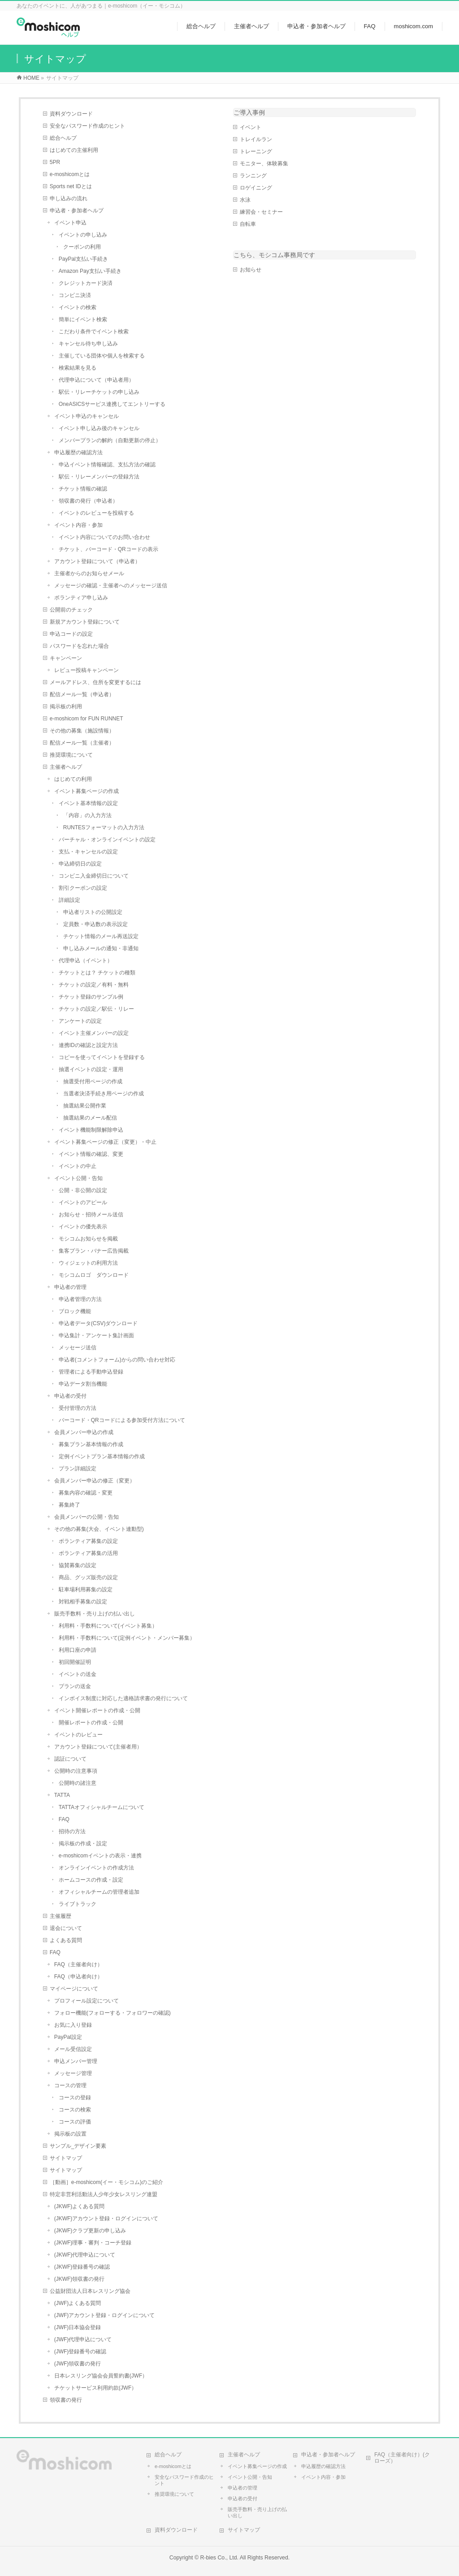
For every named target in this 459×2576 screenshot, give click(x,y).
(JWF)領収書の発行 (77, 2364)
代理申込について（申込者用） (96, 380)
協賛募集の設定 (77, 1565)
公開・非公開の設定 (83, 1190)
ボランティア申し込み (81, 597)
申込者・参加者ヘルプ (77, 210)
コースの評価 (75, 2122)
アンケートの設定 (80, 1021)
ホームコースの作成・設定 (91, 1880)
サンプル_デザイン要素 (78, 2146)
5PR (55, 162)
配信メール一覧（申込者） (82, 694)
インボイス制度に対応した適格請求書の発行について (123, 1698)
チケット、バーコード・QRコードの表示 (108, 549)
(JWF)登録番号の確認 (80, 2351)
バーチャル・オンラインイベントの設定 (107, 839)
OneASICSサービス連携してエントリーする (112, 404)
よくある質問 (66, 1940)
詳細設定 (69, 900)
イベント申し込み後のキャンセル (99, 428)
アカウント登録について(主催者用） (98, 1747)
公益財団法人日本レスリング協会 (90, 2291)
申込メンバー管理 (75, 2061)
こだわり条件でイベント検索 (94, 331)
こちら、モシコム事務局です (274, 254)
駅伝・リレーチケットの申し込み (99, 392)
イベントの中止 (77, 1166)
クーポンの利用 (82, 247)
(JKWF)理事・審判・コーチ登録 (93, 2243)
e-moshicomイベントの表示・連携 (100, 1855)
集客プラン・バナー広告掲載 (94, 1251)
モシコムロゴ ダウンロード (94, 1275)
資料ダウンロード (71, 114)
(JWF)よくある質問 (77, 2303)
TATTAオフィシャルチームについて (101, 1807)
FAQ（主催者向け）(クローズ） (402, 2457)
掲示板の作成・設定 (83, 1843)
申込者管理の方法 (80, 1299)
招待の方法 (72, 1831)
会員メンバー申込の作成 (83, 1432)
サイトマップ (66, 2158)
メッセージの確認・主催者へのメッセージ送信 (110, 585)
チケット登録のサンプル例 (91, 997)
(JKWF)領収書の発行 (79, 2279)
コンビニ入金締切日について (94, 876)
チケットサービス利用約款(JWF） (95, 2388)
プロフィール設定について (86, 2001)
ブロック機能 (75, 1311)
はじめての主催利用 (74, 150)
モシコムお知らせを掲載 (88, 1239)
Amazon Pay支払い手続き (90, 271)
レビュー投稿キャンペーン (86, 670)
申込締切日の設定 (80, 864)
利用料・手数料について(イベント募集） (108, 1626)
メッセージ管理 (73, 2073)
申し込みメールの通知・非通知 (101, 948)
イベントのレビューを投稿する (96, 513)
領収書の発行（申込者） (88, 501)
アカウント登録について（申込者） (97, 561)
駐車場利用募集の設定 (86, 1589)
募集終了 (69, 1505)
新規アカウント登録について (85, 622)
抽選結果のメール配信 (90, 1118)
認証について (70, 1759)
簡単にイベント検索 (83, 319)
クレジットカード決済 (86, 283)
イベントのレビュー (78, 1735)
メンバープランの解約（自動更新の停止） (110, 440)
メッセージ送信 (77, 1347)
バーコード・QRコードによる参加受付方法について (122, 1420)
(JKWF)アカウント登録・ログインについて (106, 2218)
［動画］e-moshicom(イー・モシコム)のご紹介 (106, 2182)
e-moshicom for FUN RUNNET (86, 718)
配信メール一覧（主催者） (82, 743)
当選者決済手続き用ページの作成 (103, 1093)
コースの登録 (75, 2097)
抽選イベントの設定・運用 (91, 1069)
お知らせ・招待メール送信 (91, 1214)
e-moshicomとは (70, 174)
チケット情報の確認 (83, 489)
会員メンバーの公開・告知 (86, 1517)
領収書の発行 (66, 2400)
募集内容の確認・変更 (86, 1493)
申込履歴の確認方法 (78, 452)
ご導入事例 (249, 112)
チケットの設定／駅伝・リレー (96, 1009)
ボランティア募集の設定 (88, 1541)
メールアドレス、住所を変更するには (95, 682)
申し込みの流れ (68, 198)
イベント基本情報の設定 (88, 803)
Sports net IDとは (71, 186)
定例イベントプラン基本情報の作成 (102, 1456)
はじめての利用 (73, 779)
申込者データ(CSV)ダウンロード (98, 1323)
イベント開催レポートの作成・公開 (97, 1710)
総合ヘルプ (63, 138)
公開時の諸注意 (77, 1783)
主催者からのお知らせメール (89, 573)
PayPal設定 (68, 2037)
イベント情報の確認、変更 (91, 1154)
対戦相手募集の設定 (83, 1601)
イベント (250, 127)
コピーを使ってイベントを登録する (102, 1057)
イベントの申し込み (83, 235)
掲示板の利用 (66, 706)
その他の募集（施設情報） (82, 731)
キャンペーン (66, 658)
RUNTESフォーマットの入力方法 (103, 827)
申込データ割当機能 (83, 1384)
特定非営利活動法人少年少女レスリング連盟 (103, 2194)
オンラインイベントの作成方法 (96, 1868)
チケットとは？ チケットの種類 (97, 972)
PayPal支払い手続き (83, 259)
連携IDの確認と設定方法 (88, 1045)
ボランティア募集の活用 (88, 1553)
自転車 (248, 224)
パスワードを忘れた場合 (79, 646)
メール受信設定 (73, 2049)
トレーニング (256, 151)
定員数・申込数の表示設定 (95, 924)
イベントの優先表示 (83, 1226)
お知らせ (250, 270)
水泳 (245, 200)
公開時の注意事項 (75, 1771)
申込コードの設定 (71, 634)
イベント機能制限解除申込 (91, 1130)
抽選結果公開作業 (84, 1106)
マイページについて (74, 1989)
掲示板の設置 (70, 2134)
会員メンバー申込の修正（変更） (94, 1481)
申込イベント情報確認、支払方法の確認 (107, 464)
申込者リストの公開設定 (92, 912)
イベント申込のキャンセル (86, 416)
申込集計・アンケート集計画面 (96, 1335)
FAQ (64, 1819)
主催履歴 (60, 1916)
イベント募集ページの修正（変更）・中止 (105, 1142)
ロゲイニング (256, 188)
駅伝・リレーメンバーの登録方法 (99, 477)
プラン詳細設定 (77, 1468)
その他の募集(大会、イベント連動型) (99, 1529)
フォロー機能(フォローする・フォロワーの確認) (112, 2013)
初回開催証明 (75, 1662)
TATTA (62, 1795)
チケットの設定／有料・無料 (94, 985)
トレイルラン (256, 139)
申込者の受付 (70, 1396)
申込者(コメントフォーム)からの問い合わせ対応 (117, 1360)
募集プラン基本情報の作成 (91, 1444)
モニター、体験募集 (264, 163)
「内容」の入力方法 (87, 815)
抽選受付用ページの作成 (92, 1081)
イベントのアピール (83, 1202)
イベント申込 (70, 223)
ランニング (253, 175)
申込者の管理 (70, 1287)
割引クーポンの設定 (83, 888)
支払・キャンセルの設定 (88, 852)
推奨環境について (71, 755)
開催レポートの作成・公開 (91, 1722)
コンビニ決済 (75, 295)
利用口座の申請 (77, 1650)
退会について (66, 1928)
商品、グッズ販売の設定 (88, 1577)
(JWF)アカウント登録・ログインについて (104, 2315)
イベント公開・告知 (78, 1178)
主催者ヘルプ (66, 767)
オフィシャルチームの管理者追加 (99, 1892)
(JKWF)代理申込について (85, 2255)
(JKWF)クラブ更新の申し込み (90, 2230)
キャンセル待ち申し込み (88, 343)
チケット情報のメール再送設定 (101, 936)
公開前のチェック (71, 610)
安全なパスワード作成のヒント (87, 126)
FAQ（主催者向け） (78, 1964)
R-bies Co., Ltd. (219, 2557)
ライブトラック (77, 1904)
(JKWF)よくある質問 (79, 2206)
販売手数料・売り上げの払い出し (94, 1614)
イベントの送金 (77, 1674)
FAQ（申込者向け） (78, 1976)
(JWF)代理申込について (83, 2339)
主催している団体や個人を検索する (102, 356)
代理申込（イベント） (86, 960)
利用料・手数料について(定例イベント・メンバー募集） (127, 1638)
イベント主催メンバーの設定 (94, 1033)
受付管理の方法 (77, 1408)
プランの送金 (75, 1686)
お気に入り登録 (73, 2025)
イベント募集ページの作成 (86, 791)
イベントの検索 (77, 307)
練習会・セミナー (261, 212)
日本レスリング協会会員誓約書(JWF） (101, 2376)
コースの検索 (75, 2109)
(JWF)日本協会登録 (77, 2327)
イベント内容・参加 (78, 525)
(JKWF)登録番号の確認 (82, 2267)
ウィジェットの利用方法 (88, 1263)
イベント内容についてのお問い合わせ (104, 537)
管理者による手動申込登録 (91, 1372)
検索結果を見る (77, 368)
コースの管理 (70, 2085)
